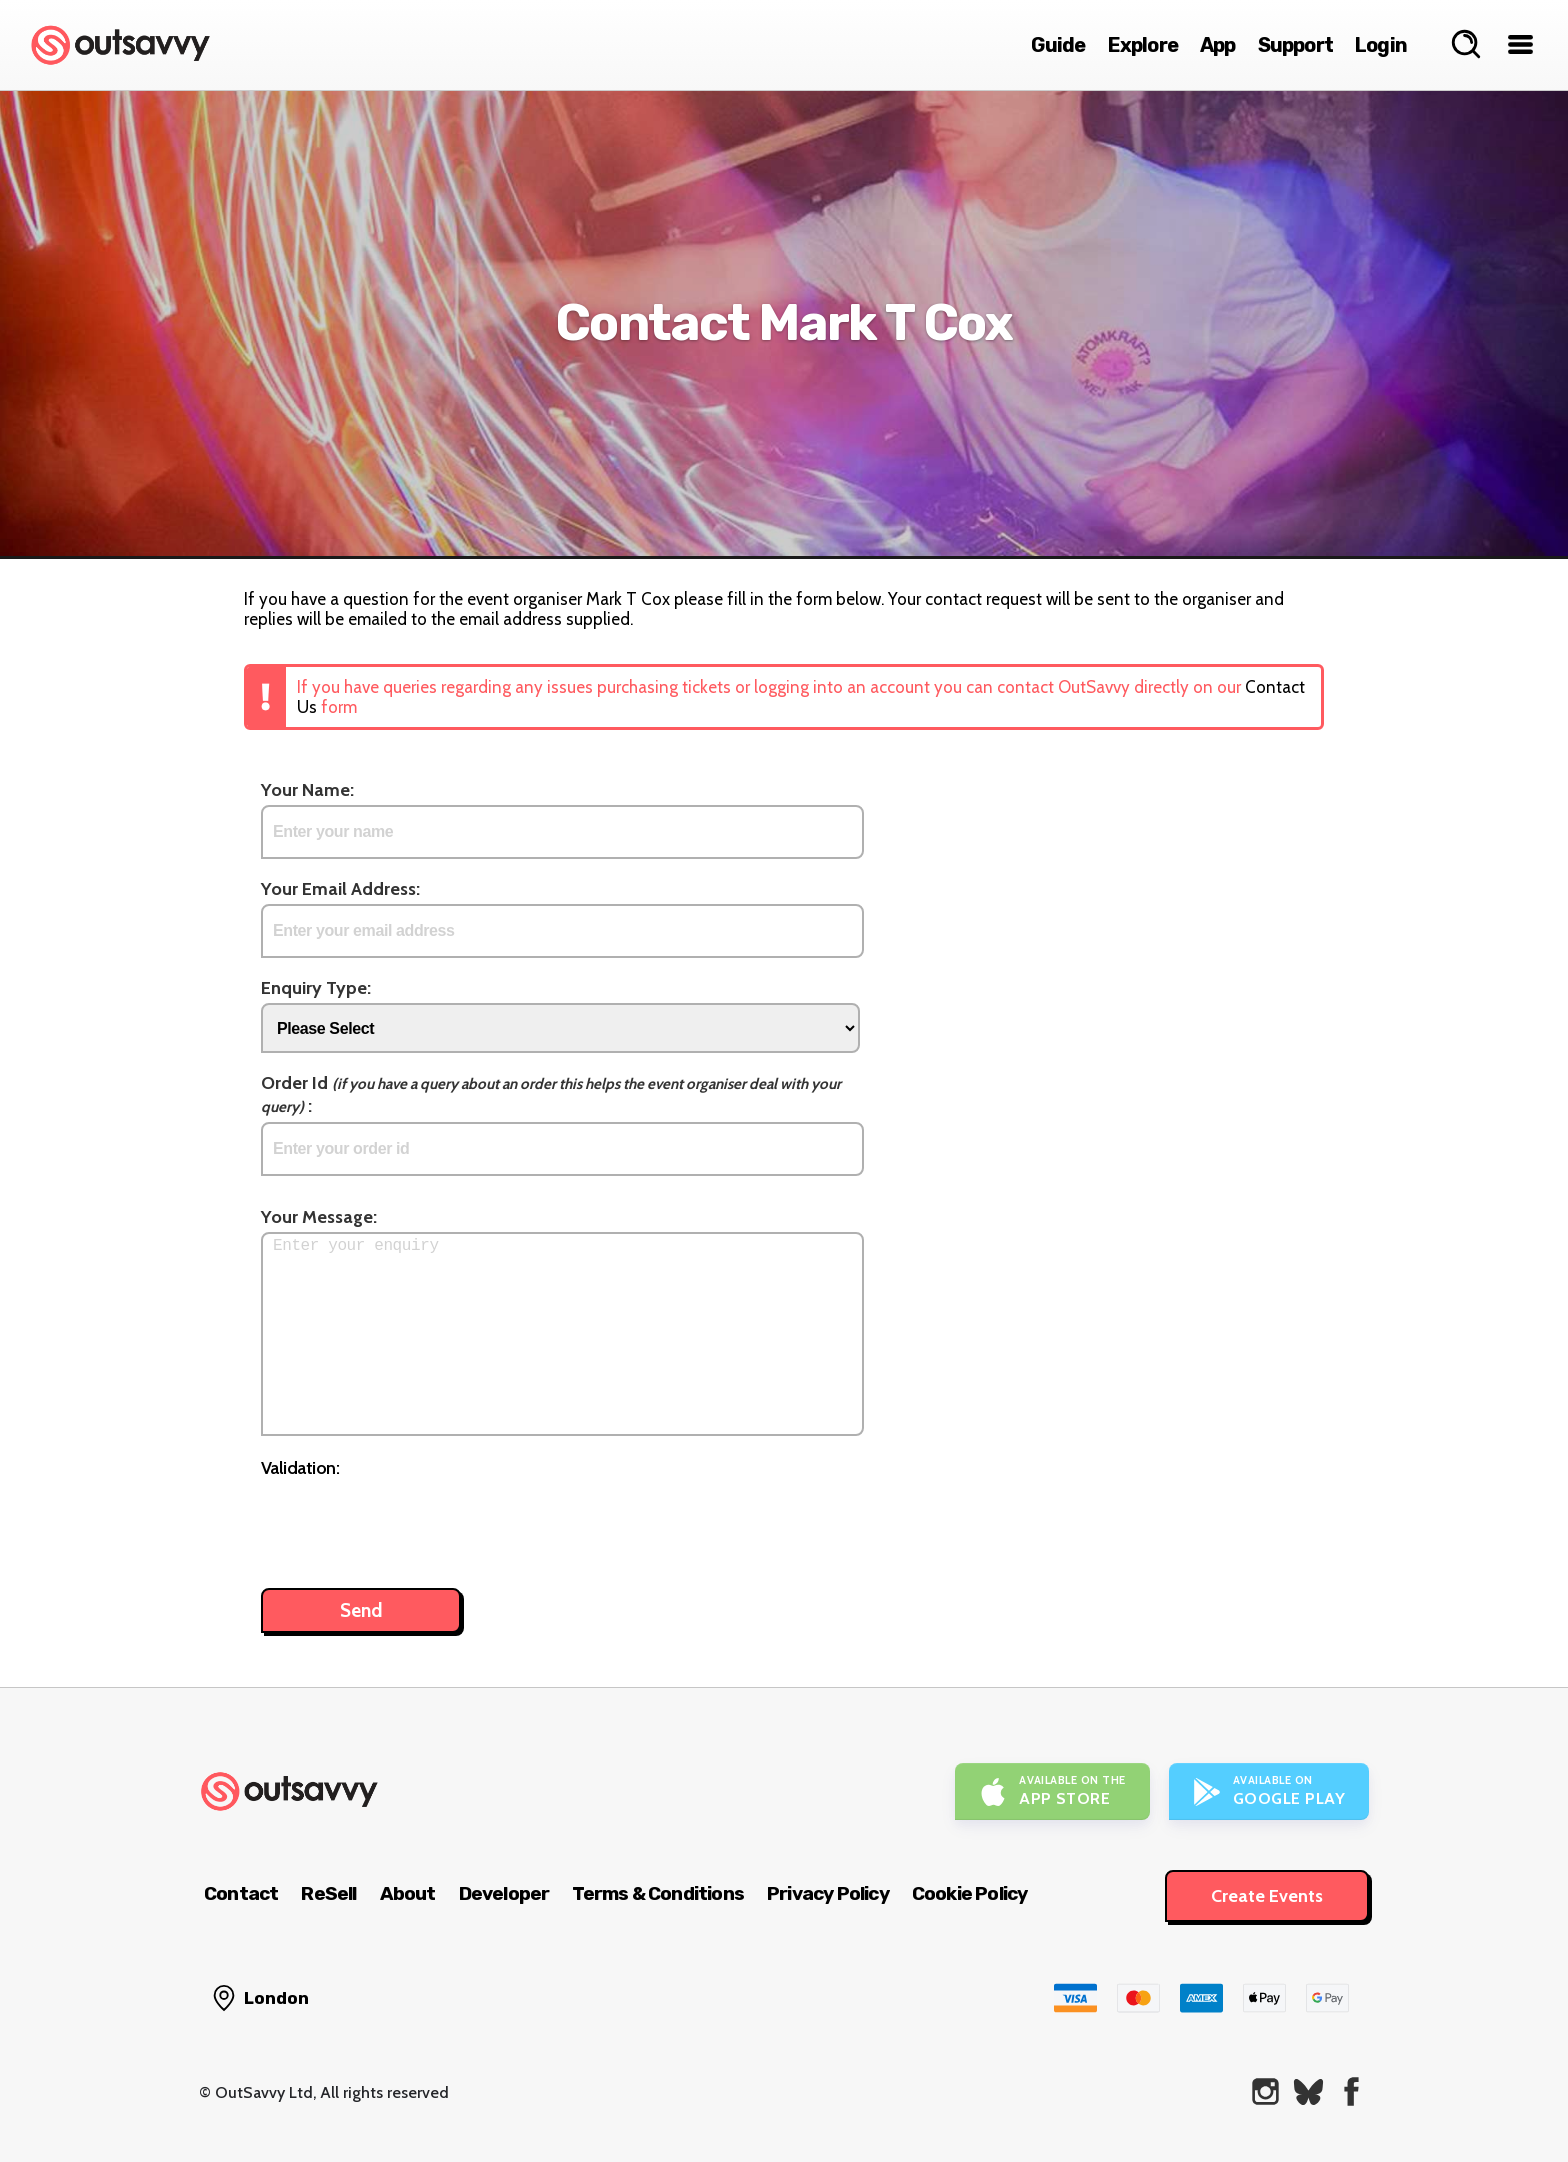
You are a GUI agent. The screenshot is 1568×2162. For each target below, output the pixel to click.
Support (1295, 45)
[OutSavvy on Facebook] (1351, 2091)
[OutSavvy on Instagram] (1265, 2091)
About (408, 1893)
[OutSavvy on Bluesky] (1308, 2091)
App (1218, 45)
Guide (1058, 45)
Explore (1143, 45)
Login (1381, 45)
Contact (241, 1893)
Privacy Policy (828, 1893)
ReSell (328, 1893)
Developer (504, 1893)
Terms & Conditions (658, 1893)
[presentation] (413, 1523)
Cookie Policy (970, 1893)
